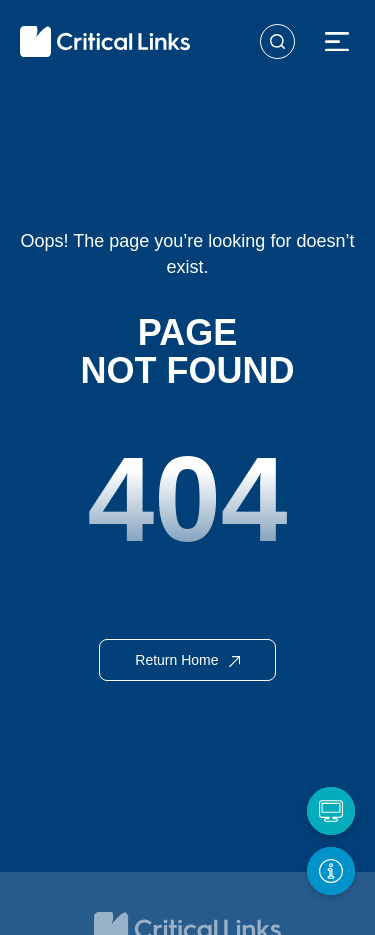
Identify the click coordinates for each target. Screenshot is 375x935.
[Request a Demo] (331, 811)
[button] (337, 43)
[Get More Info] (331, 871)
